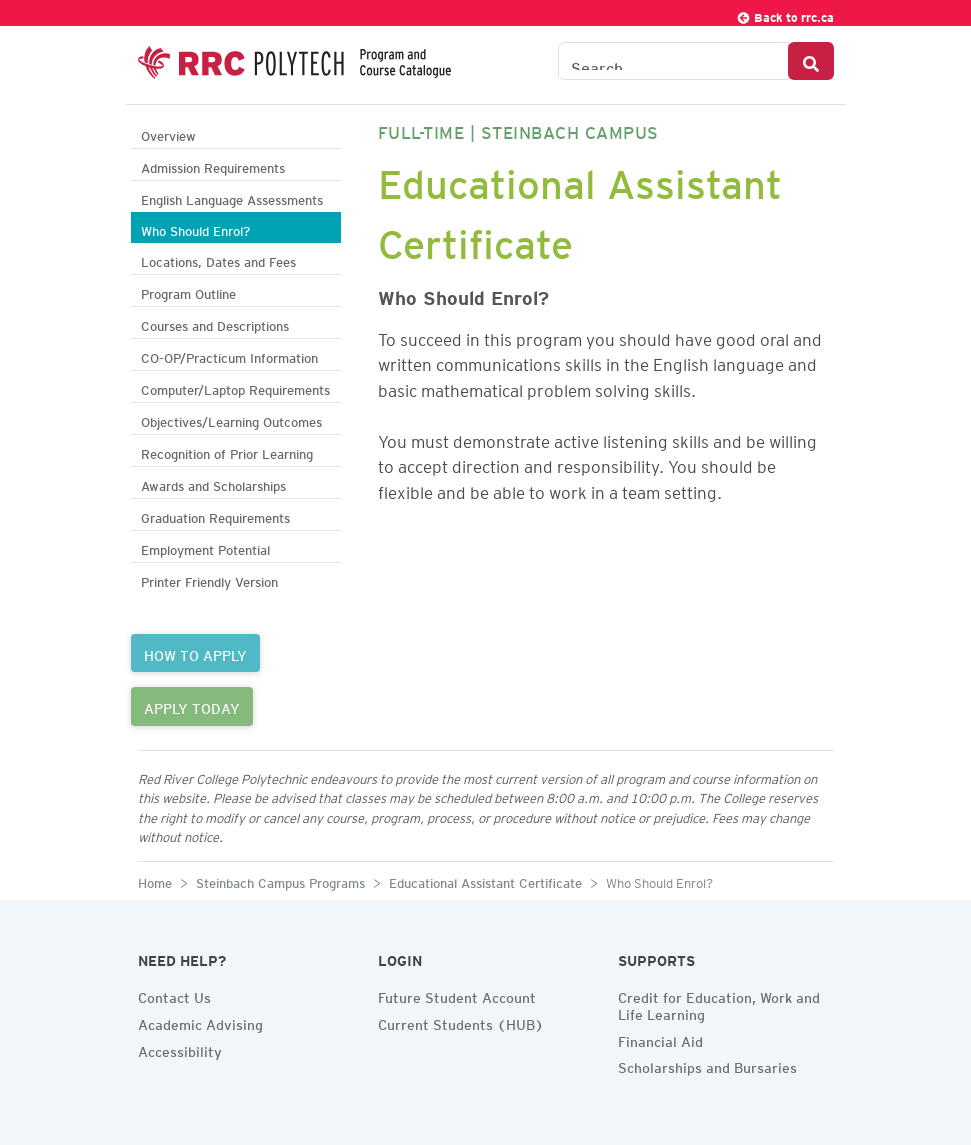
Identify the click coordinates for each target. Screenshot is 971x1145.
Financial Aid (660, 1039)
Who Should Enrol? (195, 228)
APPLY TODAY (192, 706)
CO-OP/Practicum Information (229, 355)
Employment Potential (205, 547)
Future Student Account (457, 995)
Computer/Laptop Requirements (235, 387)
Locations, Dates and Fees (218, 259)
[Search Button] (811, 61)
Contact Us (174, 995)
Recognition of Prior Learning (227, 451)
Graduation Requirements (215, 515)
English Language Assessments (232, 197)
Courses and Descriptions (215, 323)
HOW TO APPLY (195, 653)
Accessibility (180, 1049)
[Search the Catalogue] (673, 61)
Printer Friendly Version (209, 579)
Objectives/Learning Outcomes (231, 419)
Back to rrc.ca (785, 14)
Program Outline (188, 291)
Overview (168, 133)
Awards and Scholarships (213, 483)
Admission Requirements (213, 165)
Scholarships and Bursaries (707, 1065)
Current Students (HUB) (461, 1022)
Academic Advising (200, 1022)
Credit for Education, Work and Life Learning (719, 1003)
